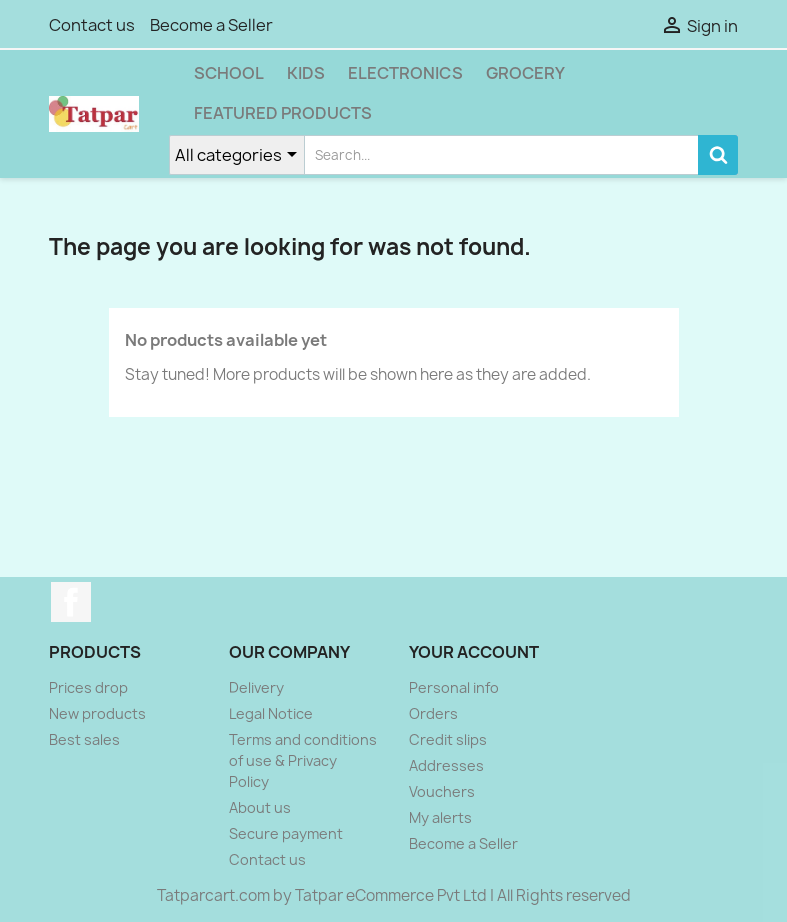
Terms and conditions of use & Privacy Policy (303, 760)
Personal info (454, 687)
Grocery (525, 73)
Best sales (84, 739)
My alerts (440, 817)
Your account (474, 652)
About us (260, 807)
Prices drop (88, 687)
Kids (306, 73)
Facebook (71, 602)
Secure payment (286, 833)
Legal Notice (271, 713)
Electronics (405, 73)
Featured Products (283, 113)
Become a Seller (211, 25)
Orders (433, 713)
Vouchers (442, 791)
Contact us (92, 25)
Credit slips (448, 739)
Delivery (256, 687)
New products (97, 713)
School (229, 73)
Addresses (446, 765)
